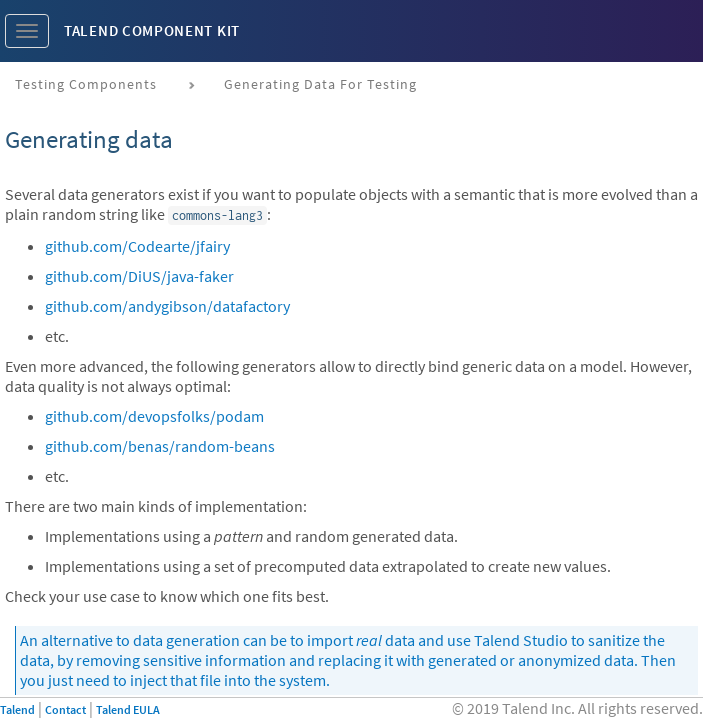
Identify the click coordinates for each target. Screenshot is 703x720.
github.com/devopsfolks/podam (154, 416)
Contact (65, 709)
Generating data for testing (320, 84)
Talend (17, 709)
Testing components (86, 84)
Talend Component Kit (152, 30)
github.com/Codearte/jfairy (137, 246)
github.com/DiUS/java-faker (139, 276)
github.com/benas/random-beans (160, 446)
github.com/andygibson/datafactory (167, 306)
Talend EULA (128, 709)
